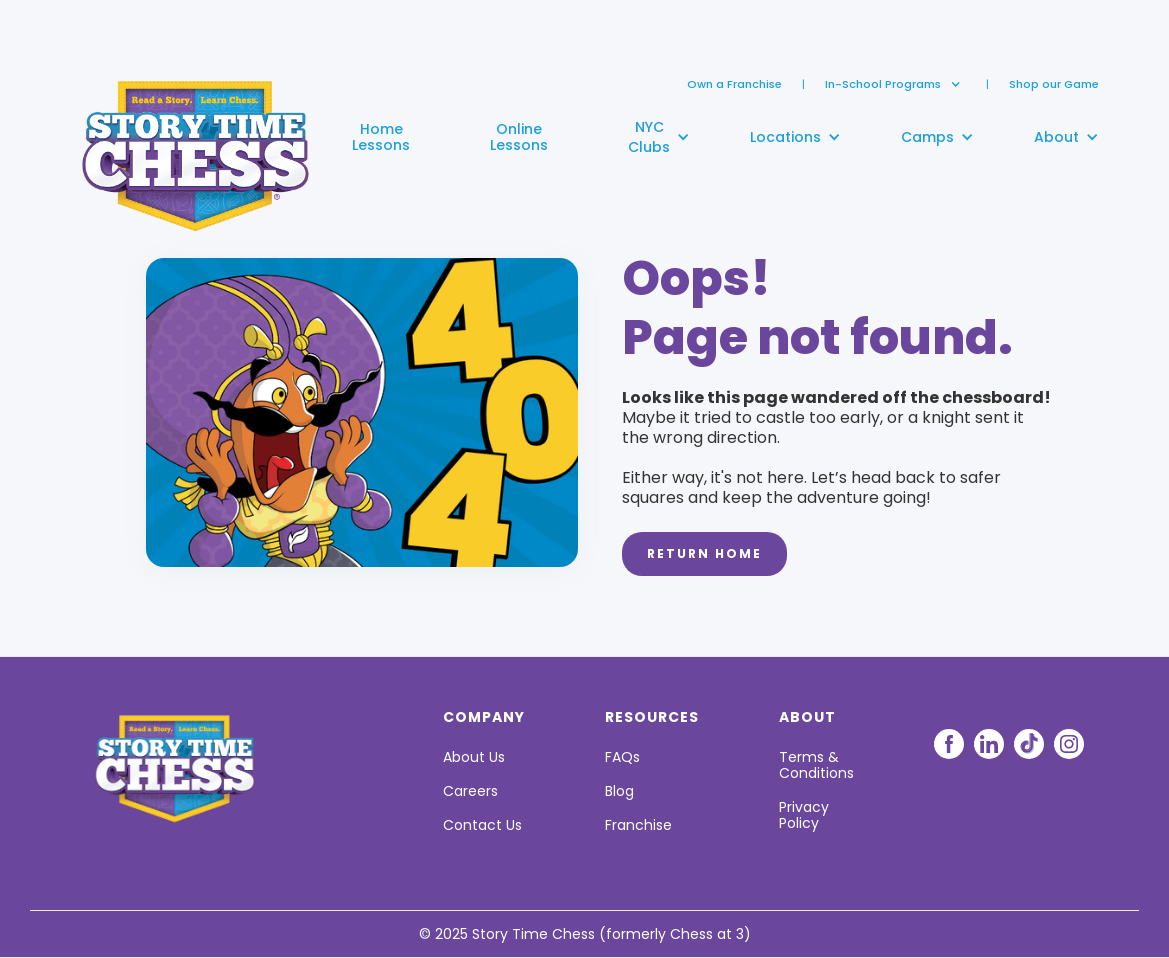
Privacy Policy (804, 815)
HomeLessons (381, 137)
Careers (470, 791)
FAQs (622, 757)
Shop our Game (1054, 84)
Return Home (704, 553)
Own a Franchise (734, 84)
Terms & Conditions (816, 765)
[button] (883, 84)
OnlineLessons (519, 137)
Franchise (638, 825)
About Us (474, 757)
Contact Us (482, 825)
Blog (619, 791)
